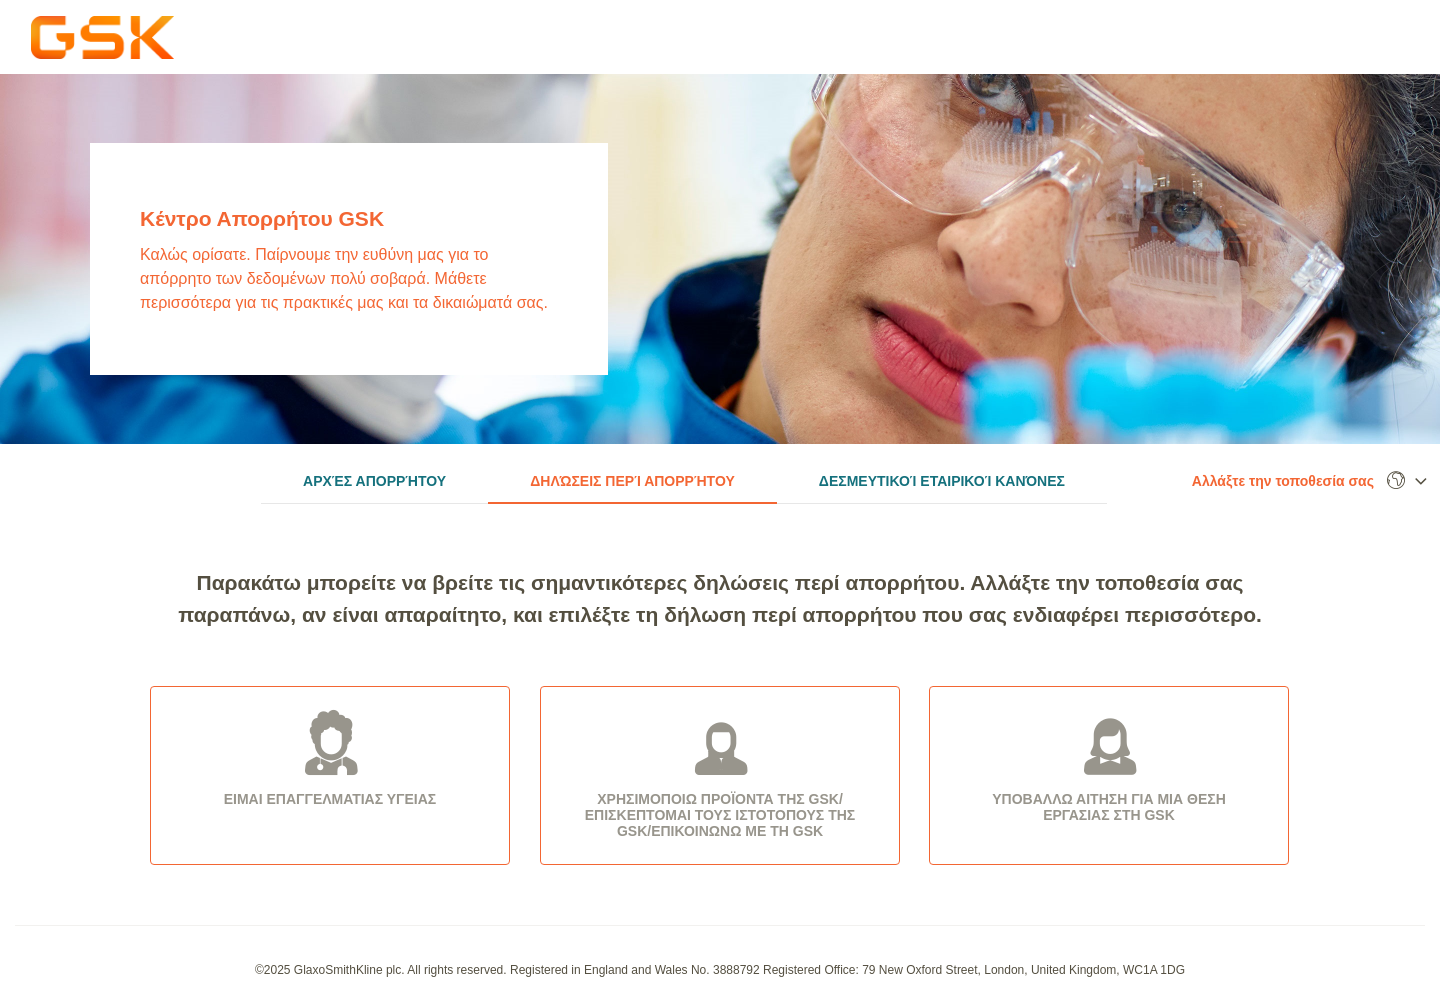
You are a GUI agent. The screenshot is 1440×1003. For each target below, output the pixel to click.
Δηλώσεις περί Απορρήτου (632, 481)
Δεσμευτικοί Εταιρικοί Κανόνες (942, 481)
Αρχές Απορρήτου (374, 481)
